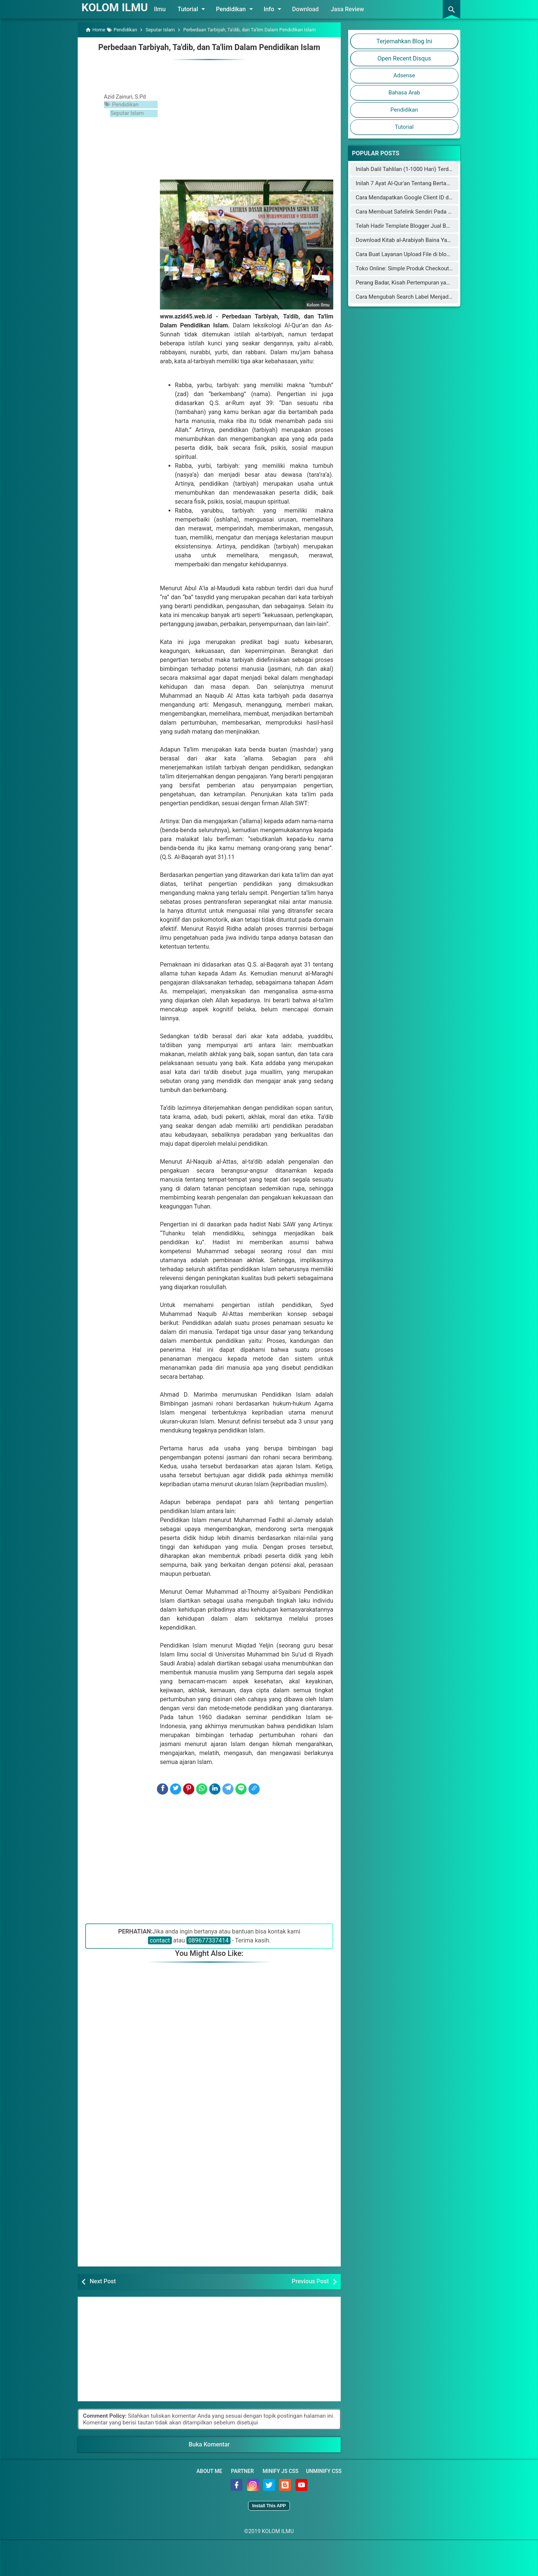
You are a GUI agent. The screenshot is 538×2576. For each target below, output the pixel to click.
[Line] (241, 1788)
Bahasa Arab (404, 92)
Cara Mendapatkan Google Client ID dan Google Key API (425, 197)
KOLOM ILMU (117, 7)
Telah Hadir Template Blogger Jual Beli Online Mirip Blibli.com (432, 226)
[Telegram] (228, 1788)
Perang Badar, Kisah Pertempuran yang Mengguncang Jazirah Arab (439, 282)
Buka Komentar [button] (209, 2444)
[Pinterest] (188, 1788)
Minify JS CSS (281, 2471)
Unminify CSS (323, 2471)
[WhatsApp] (201, 1788)
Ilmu (165, 9)
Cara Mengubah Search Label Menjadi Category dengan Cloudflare (438, 296)
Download (310, 9)
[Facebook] (162, 1788)
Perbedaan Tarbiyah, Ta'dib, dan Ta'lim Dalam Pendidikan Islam (209, 47)
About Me (209, 2471)
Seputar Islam (128, 112)
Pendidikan (241, 8)
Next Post (103, 2280)
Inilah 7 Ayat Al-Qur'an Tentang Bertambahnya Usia (419, 183)
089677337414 (208, 1940)
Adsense (404, 75)
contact (160, 1940)
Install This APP (269, 2505)
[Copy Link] (254, 1788)
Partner (242, 2471)
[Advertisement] (246, 117)
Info (279, 8)
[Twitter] (175, 1788)
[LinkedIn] (214, 1788)
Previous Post (310, 2280)
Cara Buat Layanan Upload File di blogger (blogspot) (420, 254)
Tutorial (198, 8)
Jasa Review (352, 9)
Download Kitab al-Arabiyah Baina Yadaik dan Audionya (424, 240)
